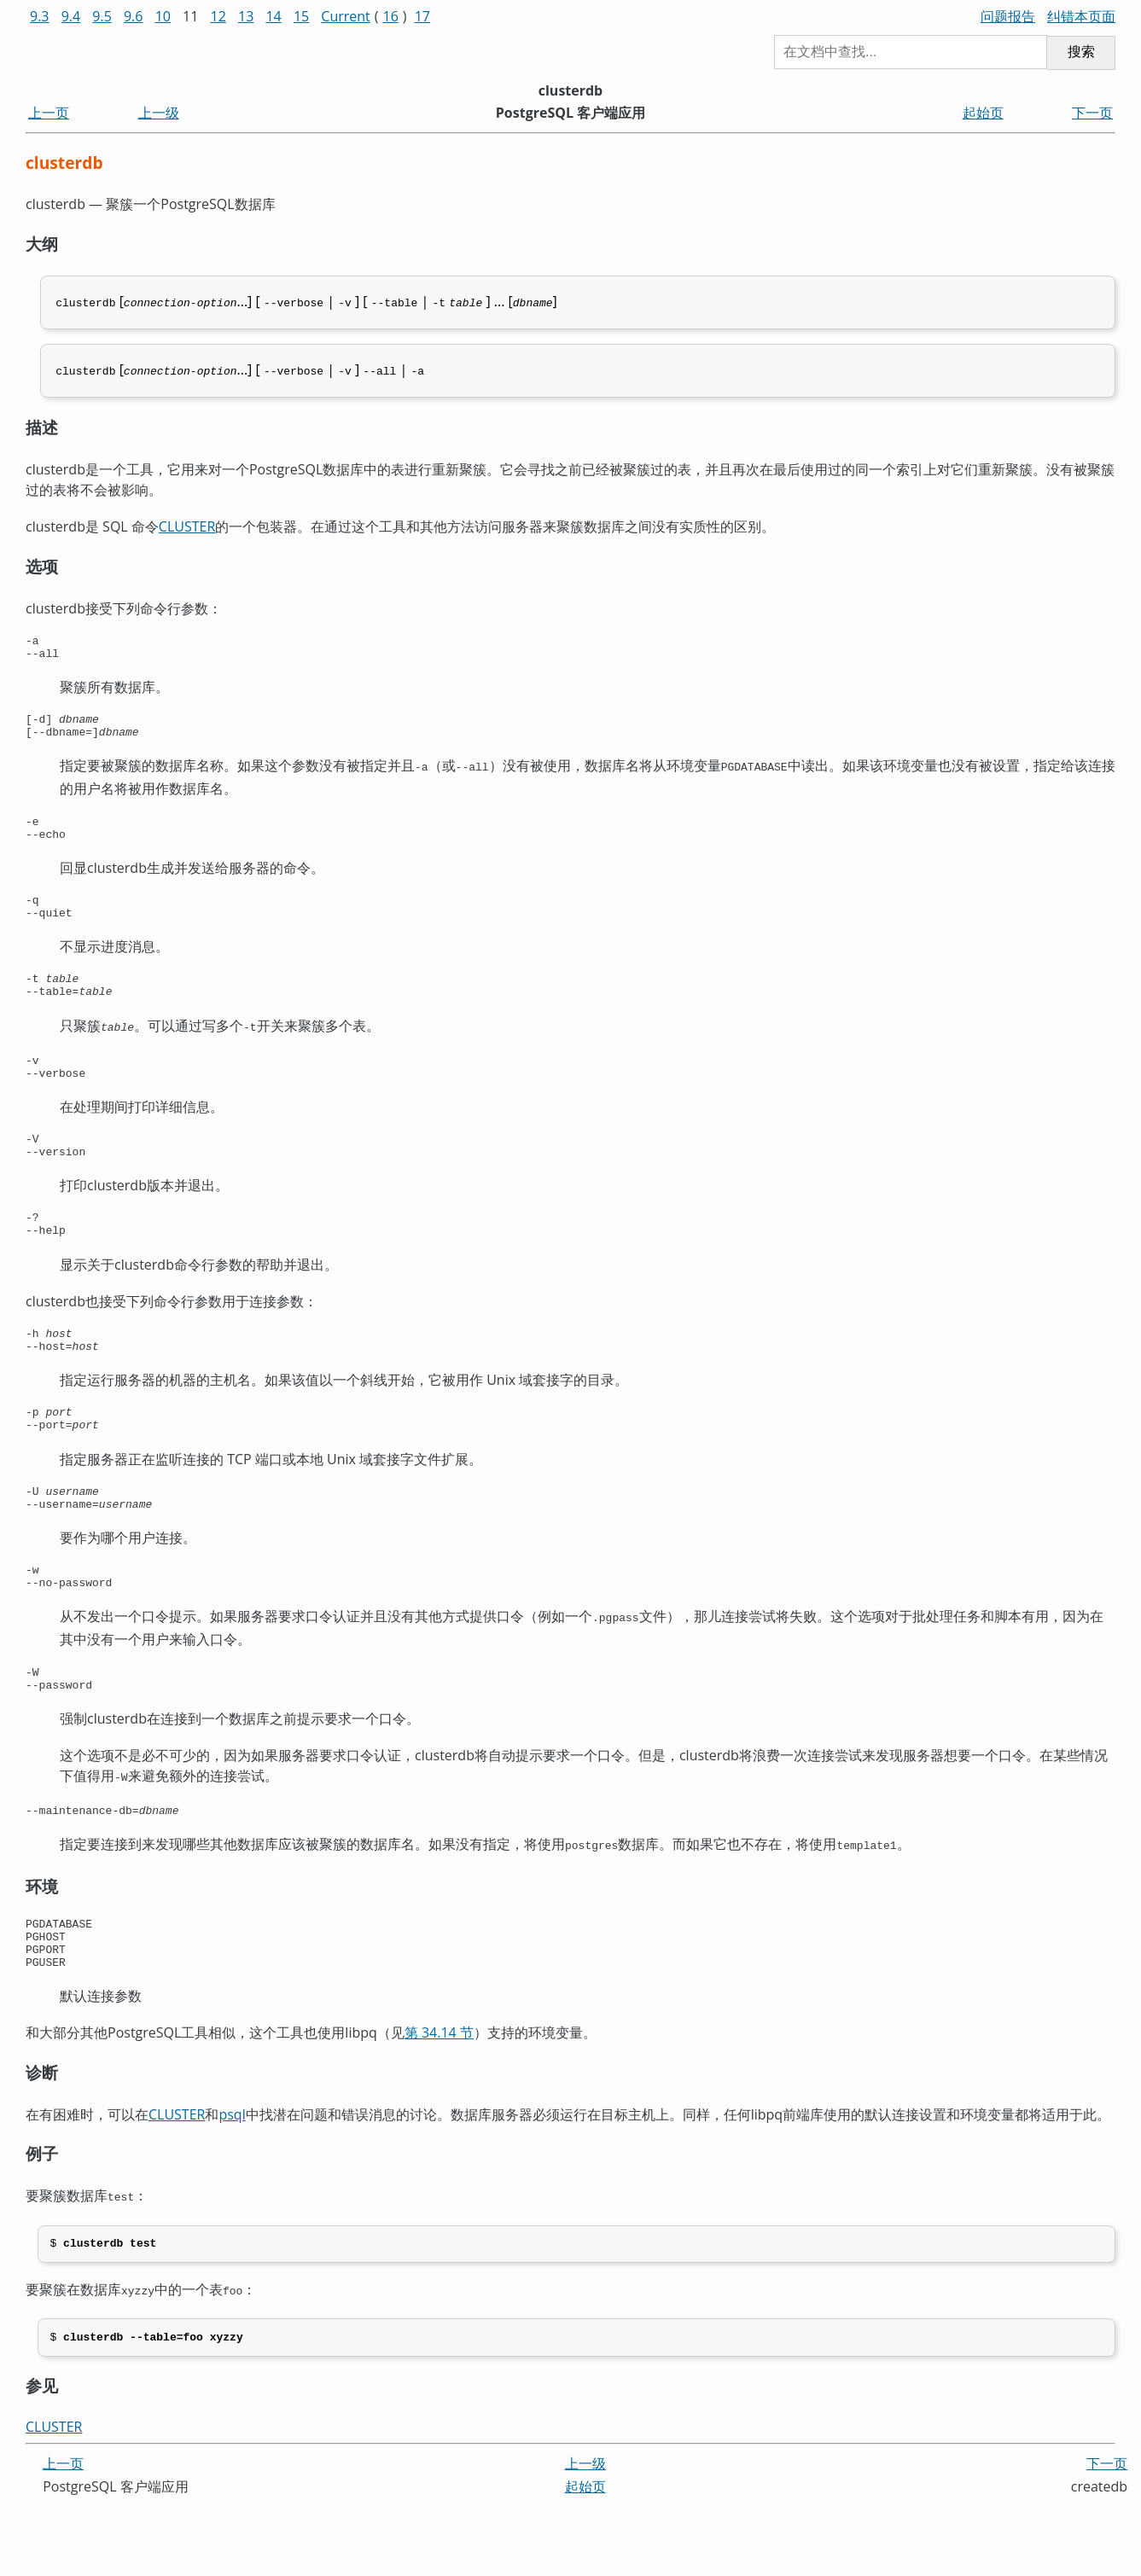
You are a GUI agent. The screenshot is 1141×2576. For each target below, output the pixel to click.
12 (218, 16)
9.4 (71, 16)
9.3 (39, 16)
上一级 (158, 112)
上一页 (48, 112)
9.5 (102, 16)
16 (391, 16)
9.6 (133, 16)
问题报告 (1008, 16)
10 (163, 16)
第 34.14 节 (439, 2099)
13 (245, 16)
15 (301, 16)
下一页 (1092, 112)
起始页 (983, 112)
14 (273, 16)
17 (422, 16)
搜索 (1081, 51)
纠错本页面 (1081, 16)
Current (345, 16)
